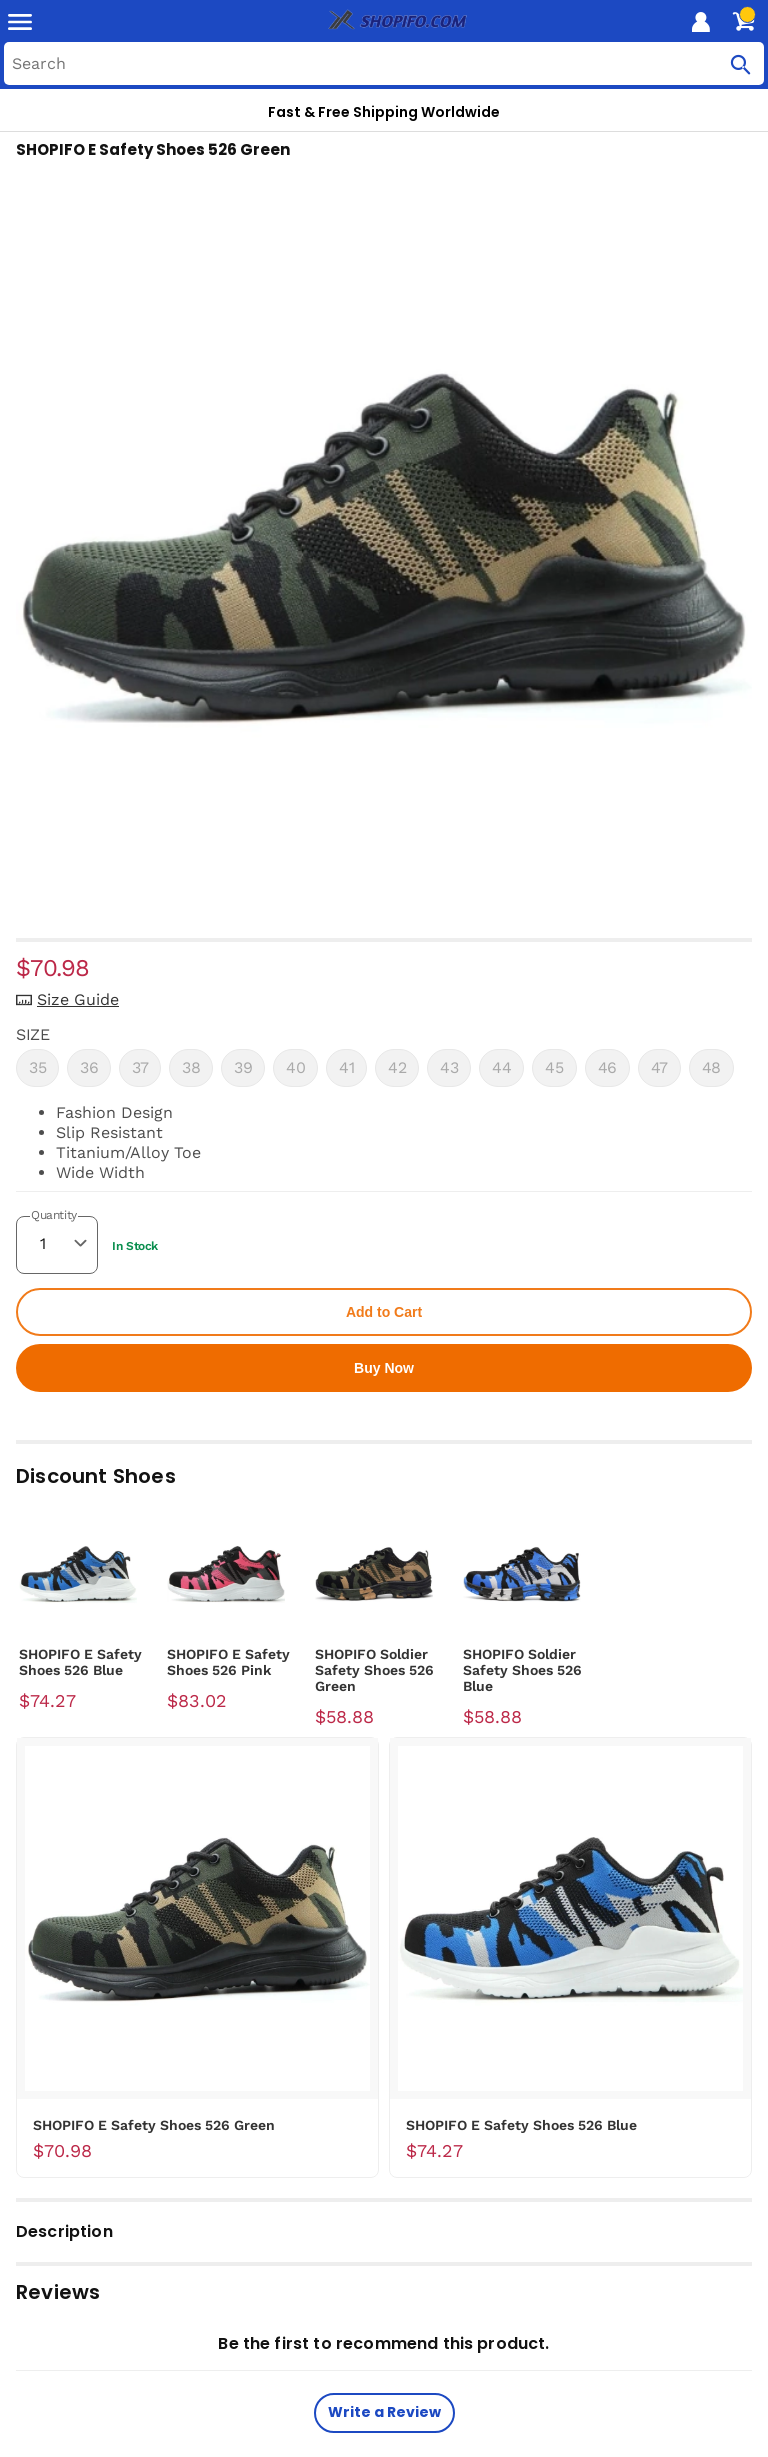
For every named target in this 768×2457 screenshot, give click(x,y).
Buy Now (384, 1368)
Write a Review (384, 2412)
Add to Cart (384, 1312)
